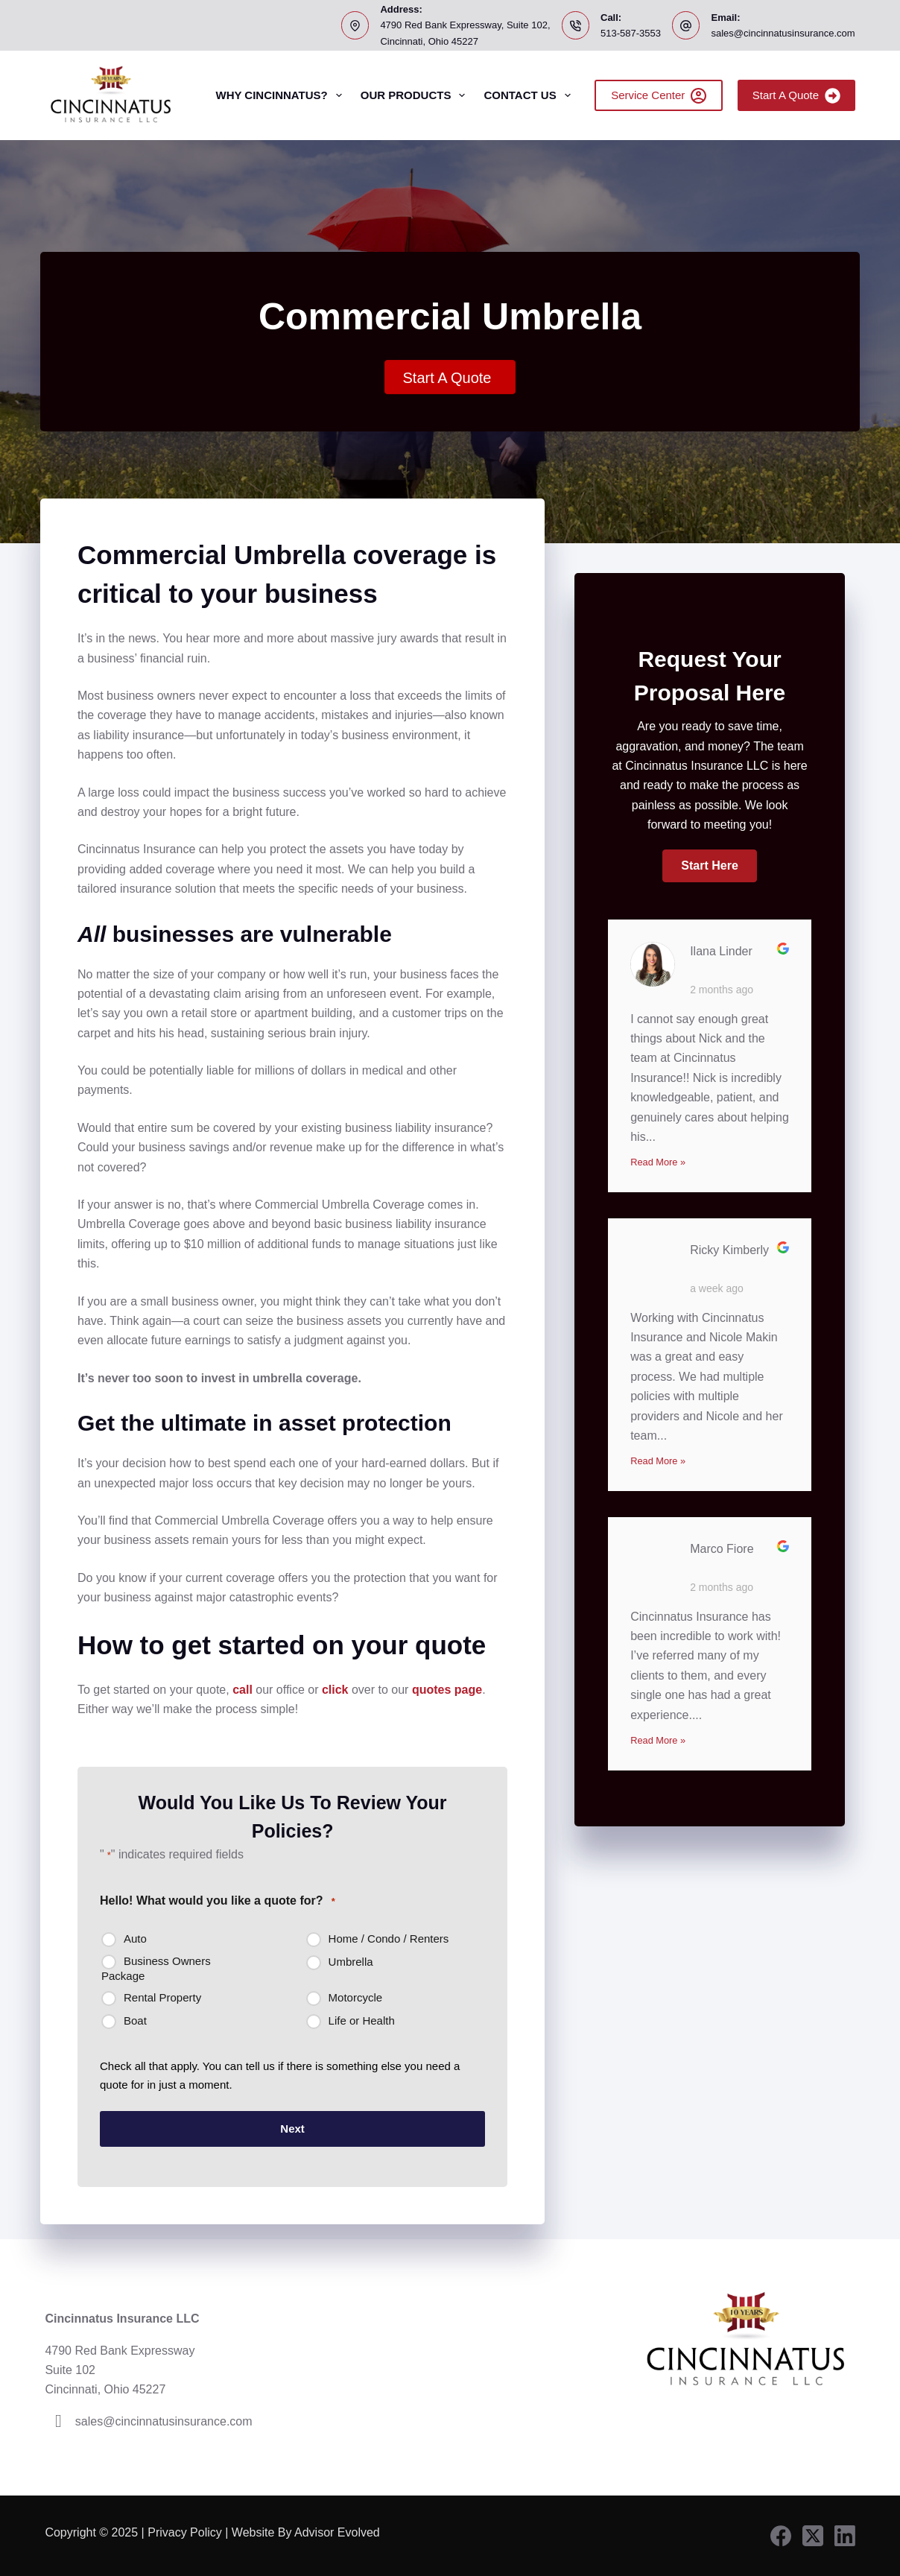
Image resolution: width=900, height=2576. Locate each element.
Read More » (657, 1162)
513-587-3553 (630, 33)
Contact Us (530, 95)
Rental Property (162, 1997)
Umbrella (351, 1961)
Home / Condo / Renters (389, 1938)
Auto (135, 1938)
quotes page (447, 1689)
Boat (135, 2020)
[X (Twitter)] (812, 2535)
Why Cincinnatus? (281, 95)
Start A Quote (796, 96)
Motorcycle (356, 1997)
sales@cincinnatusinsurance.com (783, 33)
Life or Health (362, 2020)
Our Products (416, 95)
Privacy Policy (185, 2532)
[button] (709, 865)
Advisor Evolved (338, 2532)
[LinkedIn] (844, 2535)
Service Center (658, 96)
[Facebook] (780, 2535)
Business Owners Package (156, 1968)
